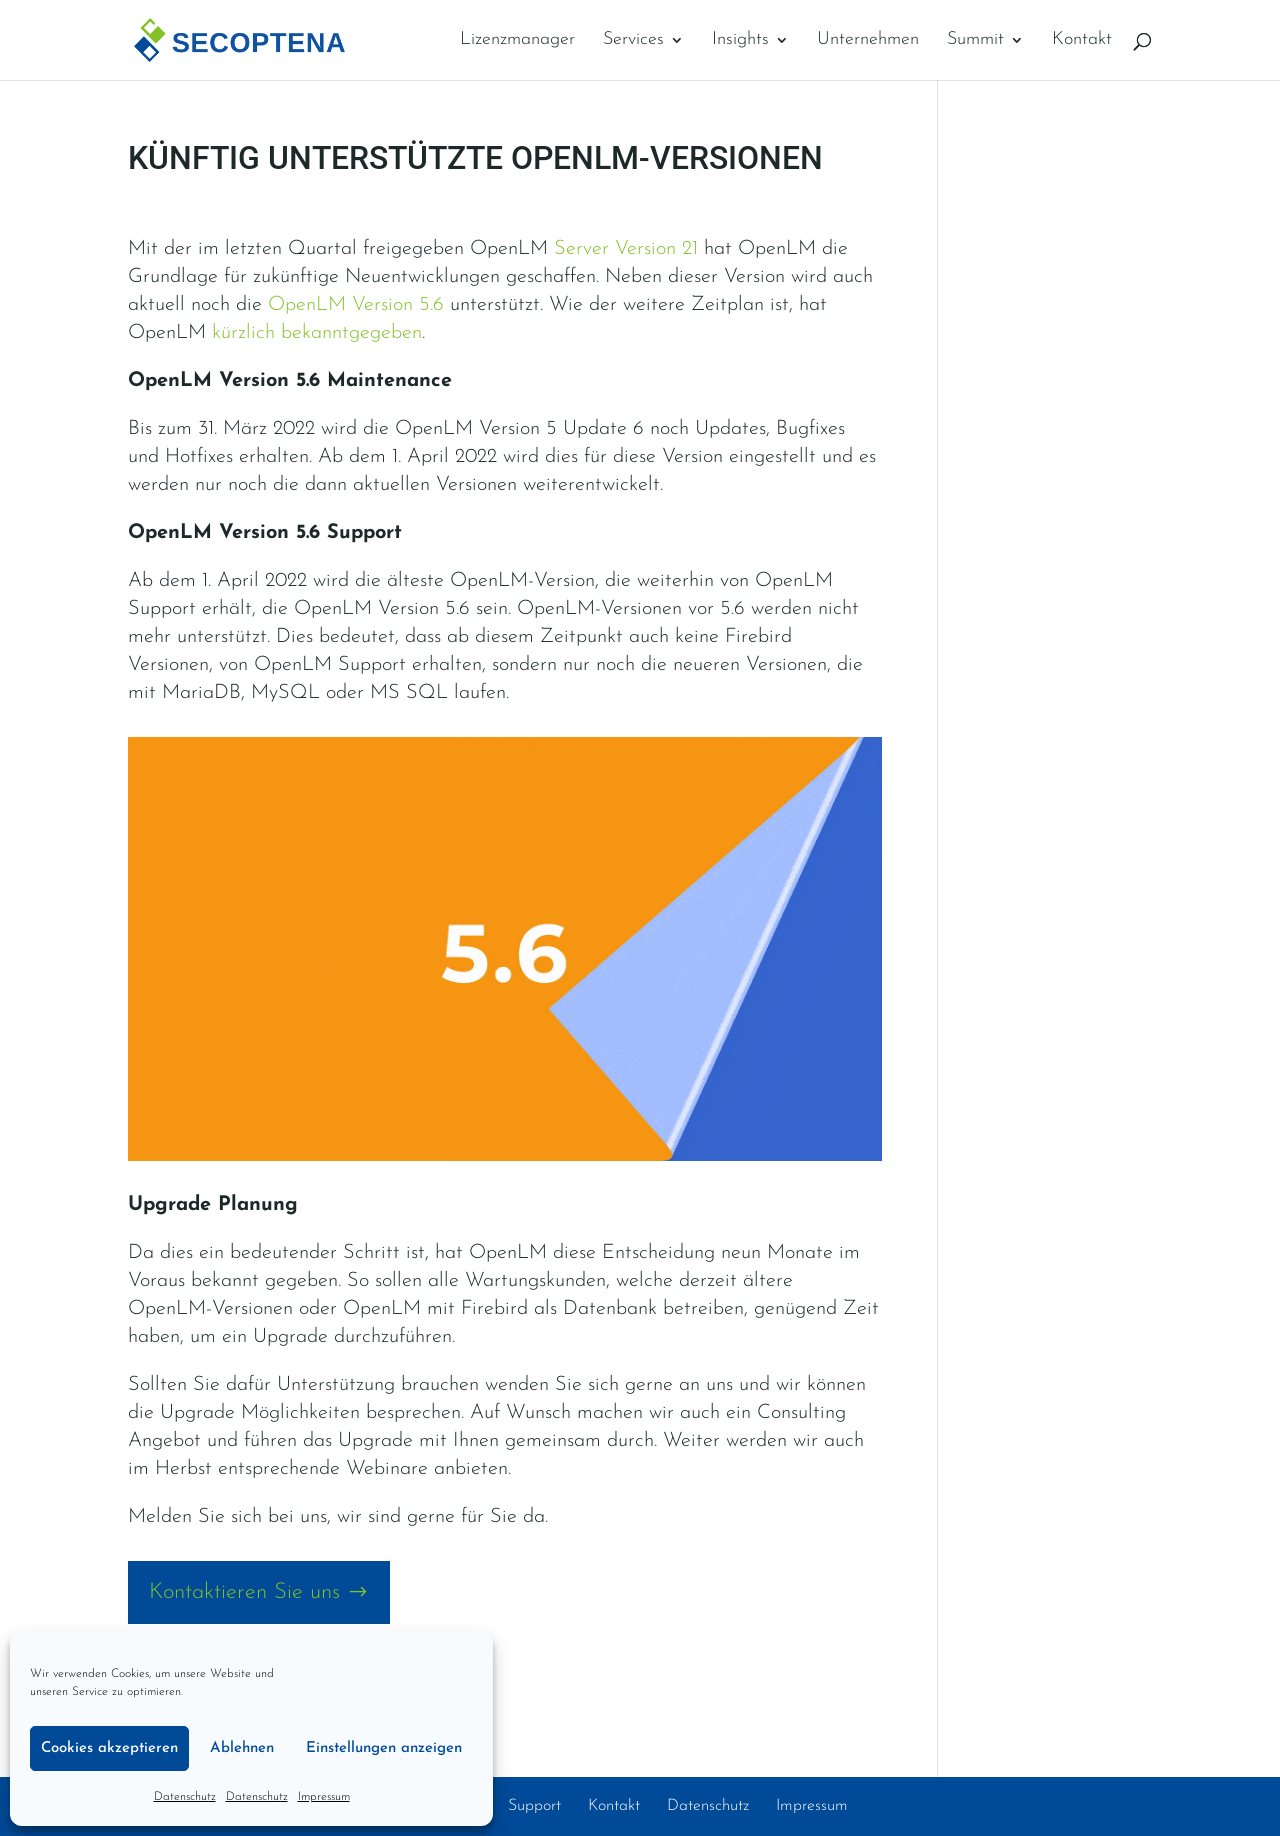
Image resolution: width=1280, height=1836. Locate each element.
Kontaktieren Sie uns (244, 1592)
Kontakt (1082, 41)
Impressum (324, 1797)
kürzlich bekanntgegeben (317, 333)
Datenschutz (185, 1797)
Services (633, 41)
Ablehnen (242, 1748)
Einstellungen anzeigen (384, 1748)
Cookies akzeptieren (109, 1748)
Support (534, 1806)
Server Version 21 (626, 249)
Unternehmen (868, 41)
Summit (975, 41)
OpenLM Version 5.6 (356, 305)
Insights (740, 41)
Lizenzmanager (517, 41)
